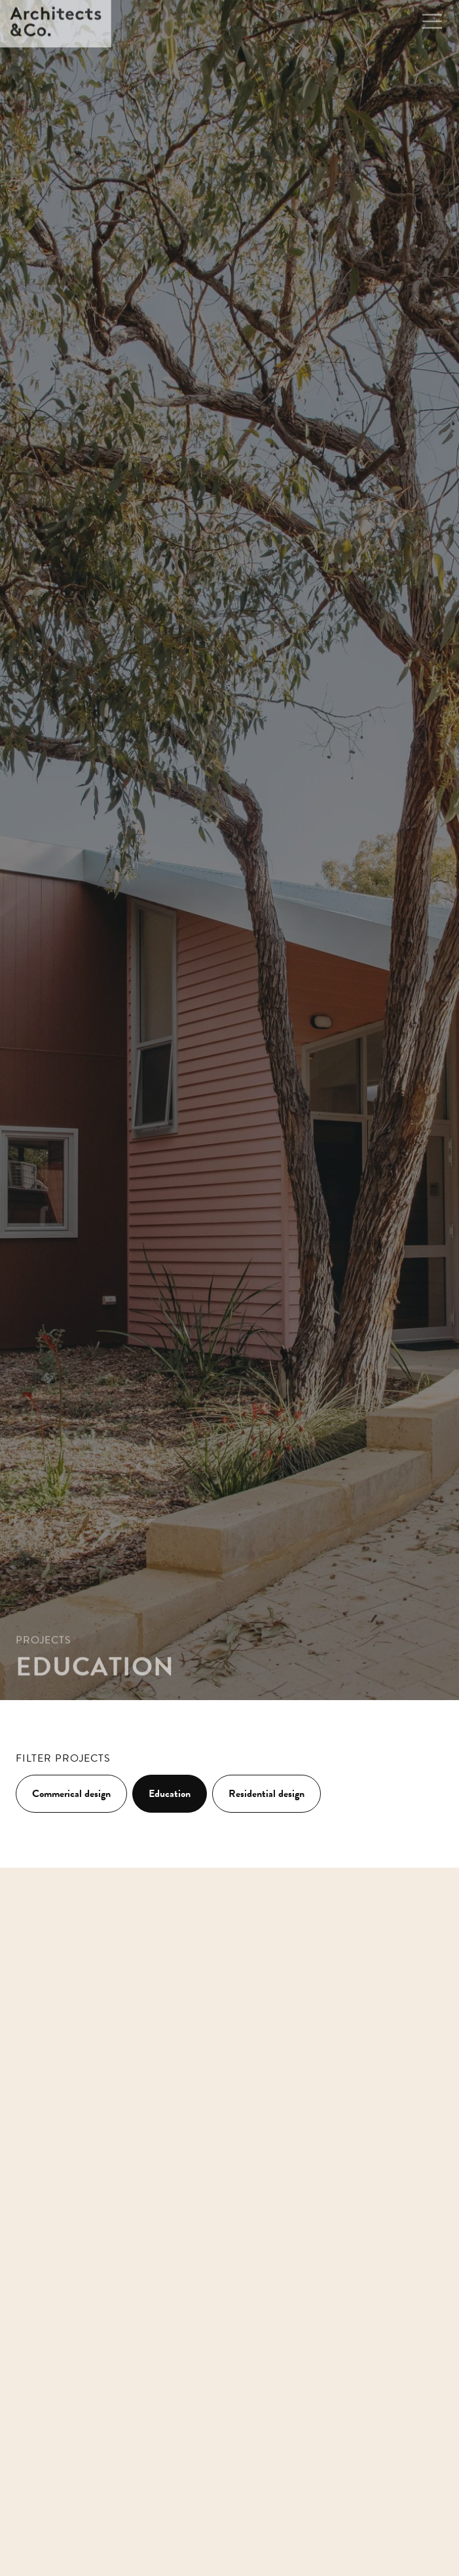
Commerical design (71, 1794)
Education (170, 1794)
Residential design (266, 1794)
